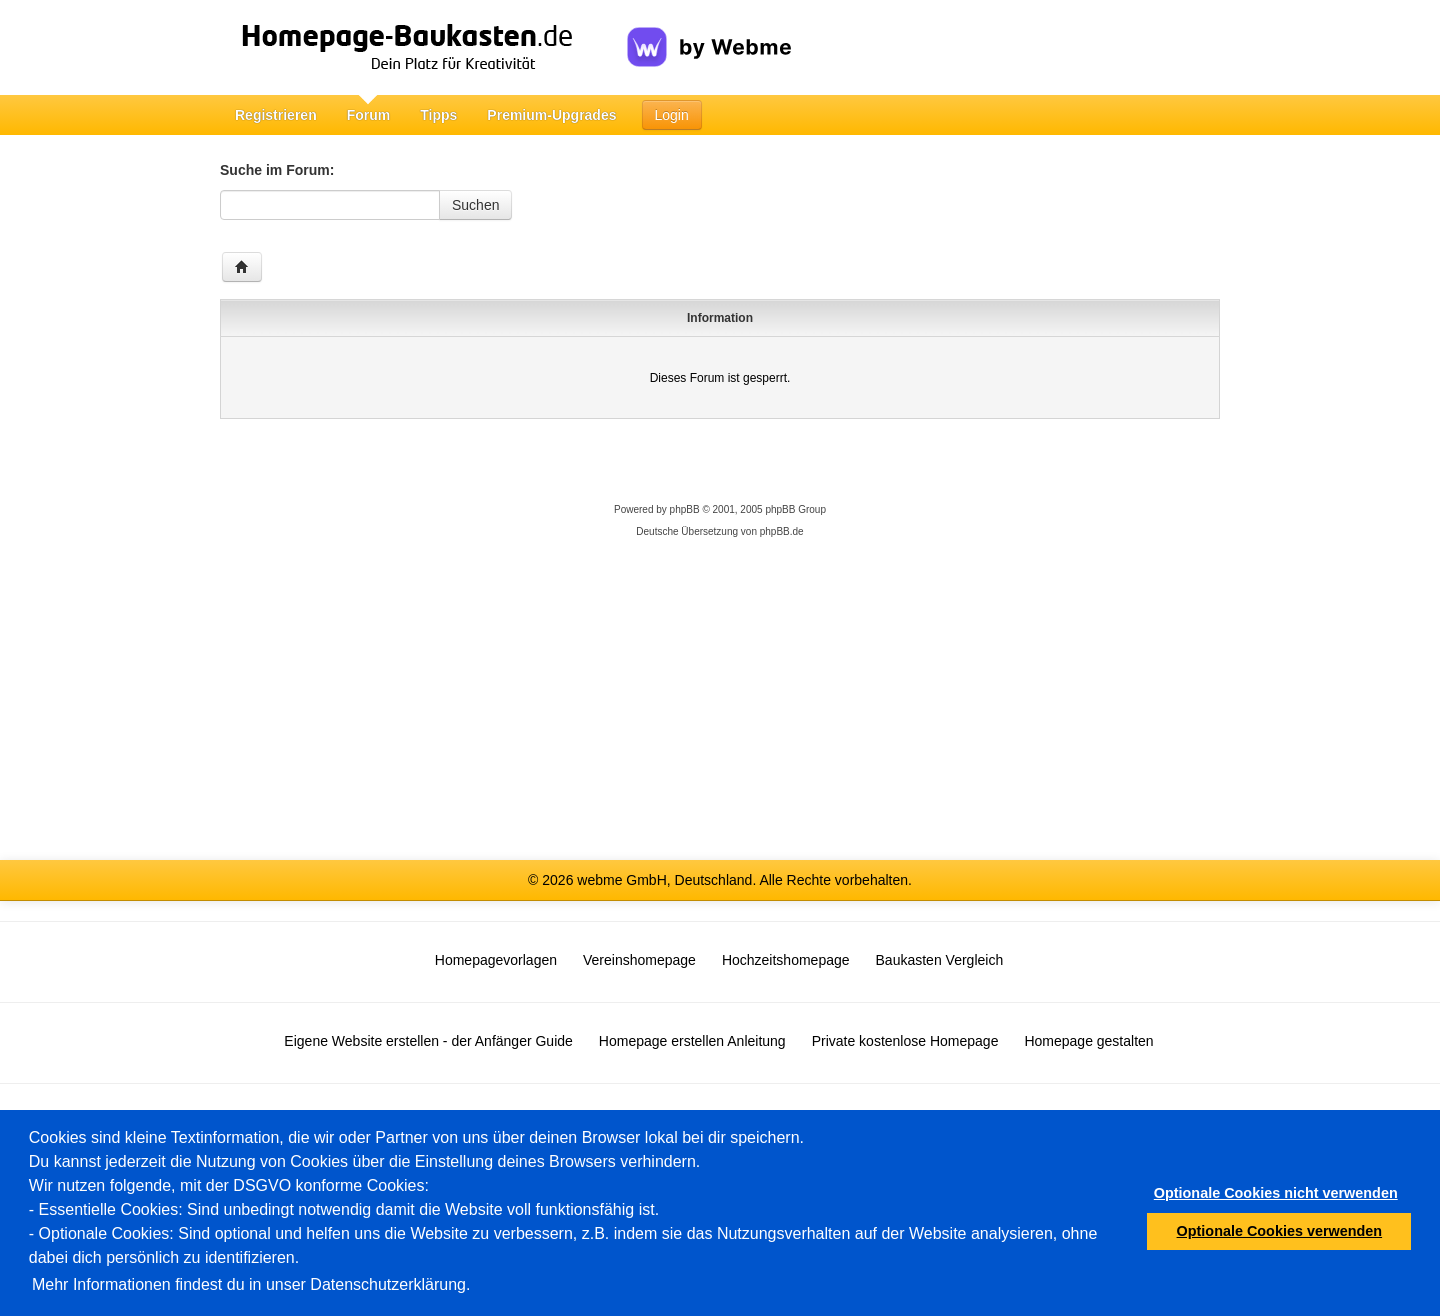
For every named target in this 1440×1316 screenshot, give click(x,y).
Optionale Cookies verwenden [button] (1280, 1231)
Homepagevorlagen (496, 960)
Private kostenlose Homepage (905, 1041)
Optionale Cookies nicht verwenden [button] (1276, 1193)
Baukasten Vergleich (940, 960)
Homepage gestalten (1088, 1041)
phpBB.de (782, 531)
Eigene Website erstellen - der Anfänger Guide (428, 1041)
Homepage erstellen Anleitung (692, 1041)
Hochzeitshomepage (786, 960)
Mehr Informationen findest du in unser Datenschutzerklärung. (251, 1284)
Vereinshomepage (639, 960)
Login (672, 115)
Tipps (438, 115)
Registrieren (276, 115)
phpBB (685, 509)
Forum (369, 115)
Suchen (475, 205)
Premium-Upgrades (551, 115)
